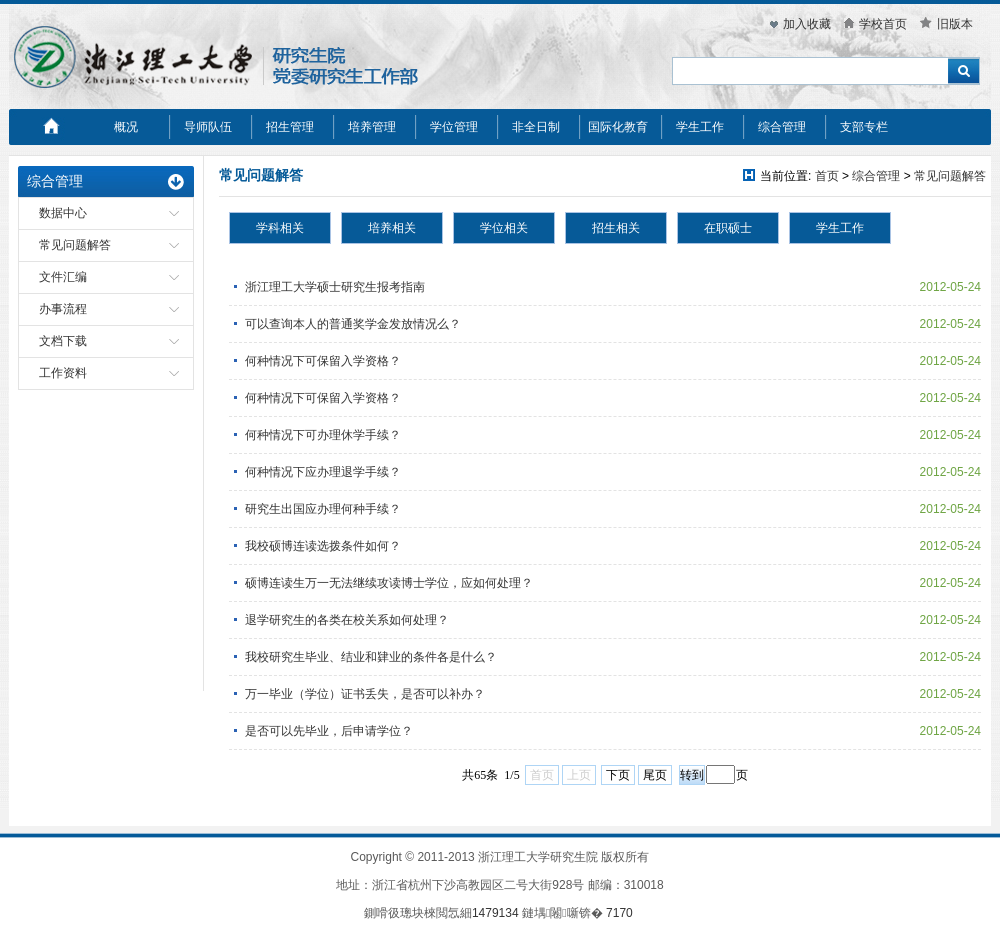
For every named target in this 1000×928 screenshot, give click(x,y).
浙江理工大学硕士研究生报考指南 (335, 287)
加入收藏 (807, 24)
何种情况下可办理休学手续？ (323, 435)
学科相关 (280, 228)
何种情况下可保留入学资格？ (323, 361)
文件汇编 (63, 277)
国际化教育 (618, 127)
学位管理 (454, 127)
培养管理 (372, 127)
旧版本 (955, 24)
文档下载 (63, 341)
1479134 (495, 913)
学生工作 (700, 127)
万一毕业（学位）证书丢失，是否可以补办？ (365, 694)
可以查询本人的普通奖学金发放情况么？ (353, 324)
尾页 (655, 775)
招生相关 (616, 228)
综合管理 (782, 127)
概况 (126, 127)
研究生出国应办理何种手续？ (323, 509)
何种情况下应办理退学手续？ (323, 472)
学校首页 (883, 24)
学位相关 (504, 228)
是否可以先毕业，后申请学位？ (329, 731)
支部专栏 (864, 127)
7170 (619, 913)
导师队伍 (208, 127)
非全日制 (536, 127)
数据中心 (63, 213)
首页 (827, 176)
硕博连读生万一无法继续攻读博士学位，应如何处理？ (389, 583)
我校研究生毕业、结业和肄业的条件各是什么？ (371, 657)
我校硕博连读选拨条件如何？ (323, 546)
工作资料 (63, 373)
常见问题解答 (75, 245)
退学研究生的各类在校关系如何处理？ (347, 620)
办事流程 (63, 309)
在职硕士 (728, 228)
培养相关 (392, 228)
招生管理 (290, 127)
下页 (618, 775)
